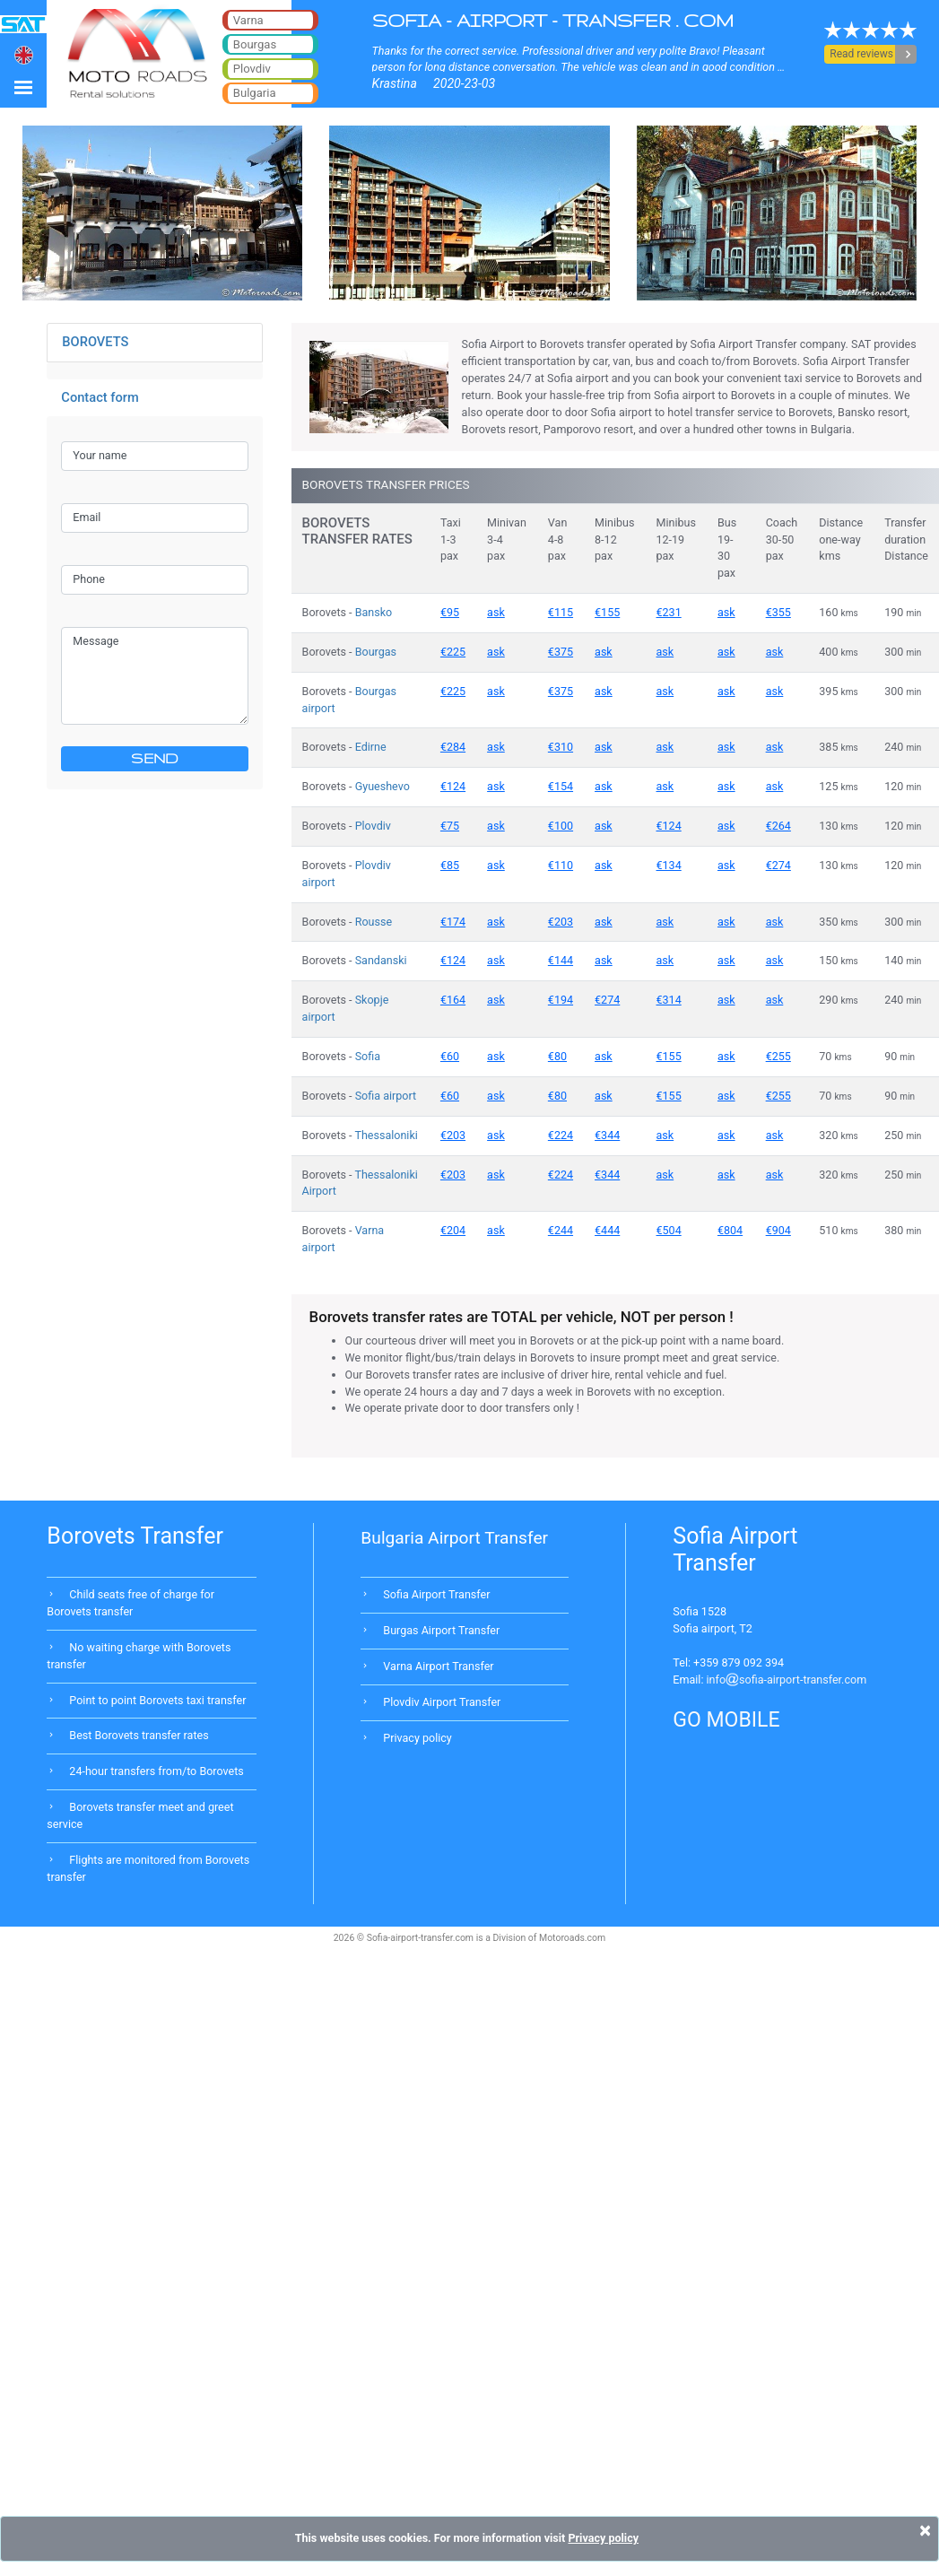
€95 (449, 612)
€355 (778, 612)
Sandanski (381, 960)
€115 (560, 612)
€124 (452, 786)
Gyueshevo (382, 786)
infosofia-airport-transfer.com (787, 1679)
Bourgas (375, 651)
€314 (669, 999)
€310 (560, 746)
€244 (560, 1230)
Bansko (374, 612)
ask (496, 612)
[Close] (925, 2530)
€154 (560, 786)
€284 (452, 746)
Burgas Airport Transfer (441, 1630)
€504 (669, 1230)
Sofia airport (386, 1095)
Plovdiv (373, 825)
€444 (607, 1230)
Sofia (367, 1056)
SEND (154, 758)
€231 (669, 612)
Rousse (373, 921)
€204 (452, 1230)
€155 (607, 612)
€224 (560, 1135)
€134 (669, 865)
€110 (560, 865)
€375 (560, 651)
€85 (449, 865)
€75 (449, 825)
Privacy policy (417, 1738)
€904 (778, 1230)
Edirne (371, 746)
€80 (557, 1056)
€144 (560, 960)
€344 (607, 1135)
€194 (560, 999)
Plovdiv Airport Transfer (441, 1702)
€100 (560, 825)
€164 (452, 999)
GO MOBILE (726, 1720)
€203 (560, 921)
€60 (449, 1056)
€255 (778, 1056)
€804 (730, 1230)
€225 (452, 651)
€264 (778, 825)
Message (154, 675)
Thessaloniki (385, 1135)
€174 (452, 921)
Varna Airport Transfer (438, 1666)
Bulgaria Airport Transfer (454, 1537)
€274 (778, 865)
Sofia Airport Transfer (436, 1594)
